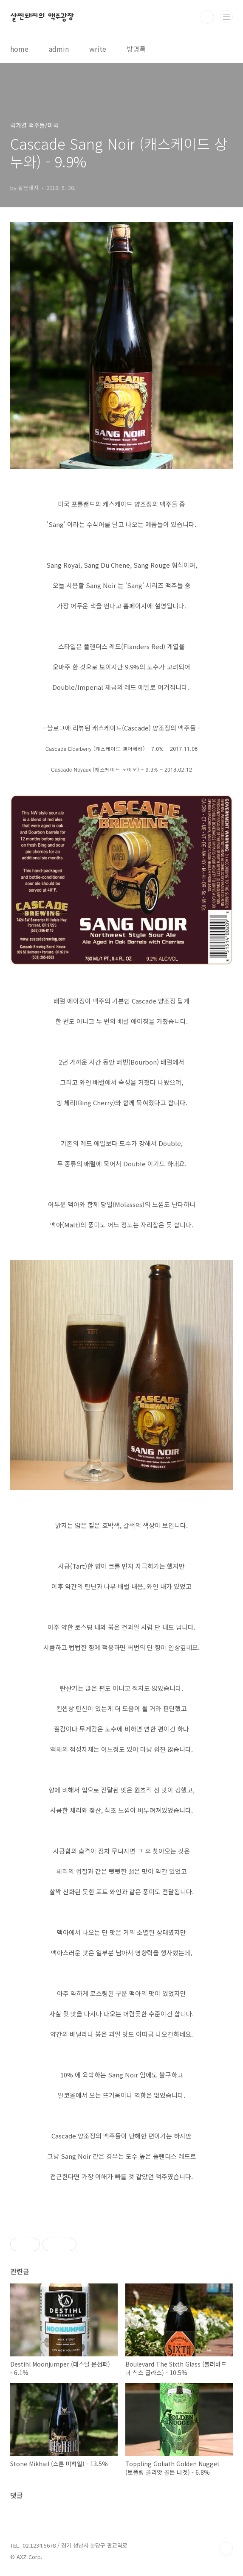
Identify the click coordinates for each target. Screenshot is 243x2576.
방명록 (136, 49)
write (97, 49)
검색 (207, 17)
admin (59, 49)
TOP (226, 2549)
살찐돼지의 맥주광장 (42, 17)
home (19, 49)
